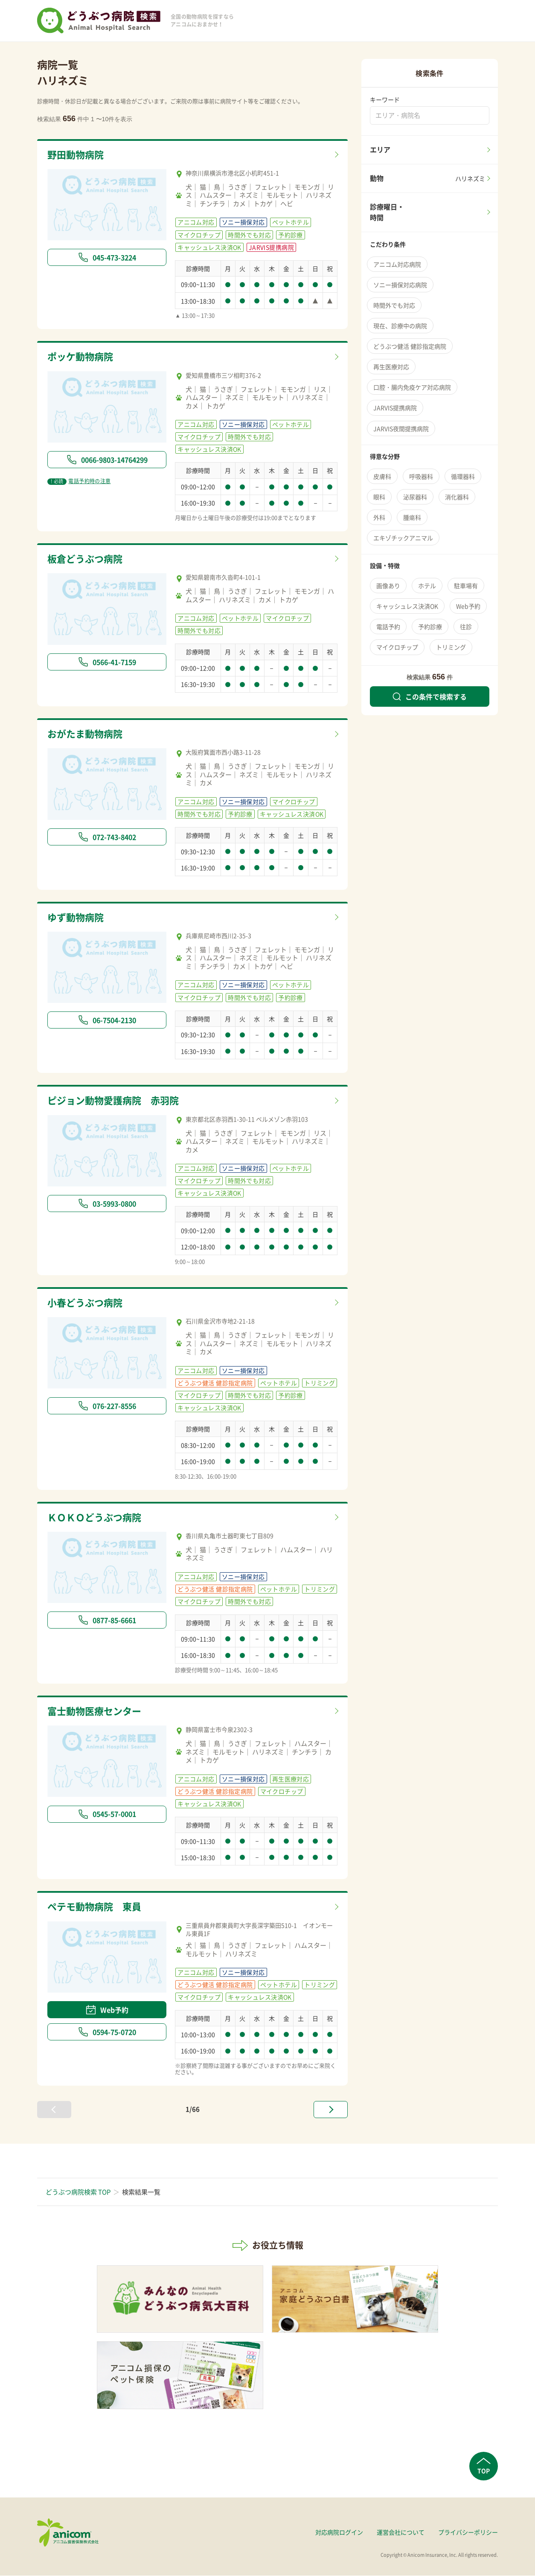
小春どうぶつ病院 (86, 1303)
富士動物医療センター (96, 1712)
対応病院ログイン (339, 2533)
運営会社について (401, 2533)
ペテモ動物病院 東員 (96, 1907)
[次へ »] (331, 2109)
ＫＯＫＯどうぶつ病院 (96, 1518)
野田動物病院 (76, 155)
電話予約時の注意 (78, 481)
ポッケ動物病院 (81, 357)
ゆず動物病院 (76, 917)
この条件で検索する (430, 696)
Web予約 (107, 2010)
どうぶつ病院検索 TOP (78, 2192)
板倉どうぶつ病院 (86, 559)
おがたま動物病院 (86, 734)
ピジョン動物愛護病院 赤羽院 (116, 1101)
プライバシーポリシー (468, 2533)
